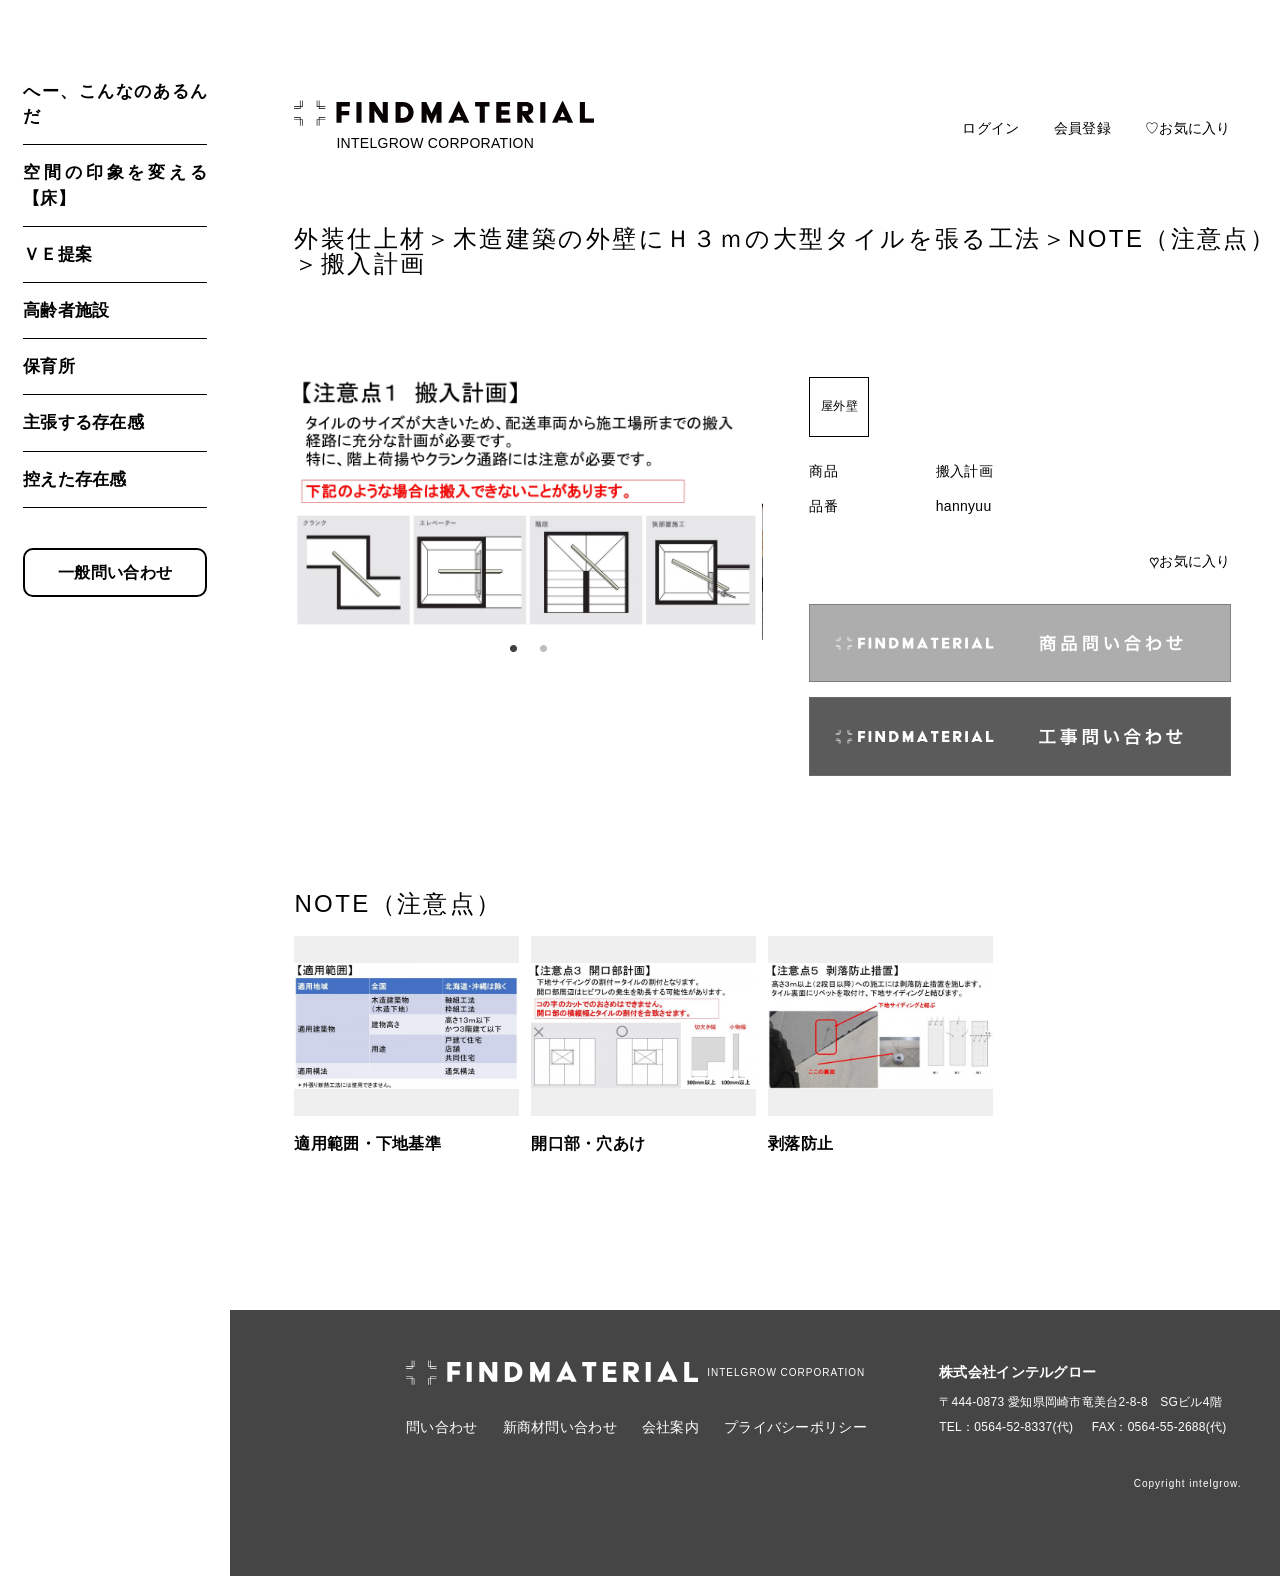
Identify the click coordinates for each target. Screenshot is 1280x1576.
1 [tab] (513, 649)
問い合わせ (441, 1427)
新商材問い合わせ (560, 1427)
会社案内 (670, 1427)
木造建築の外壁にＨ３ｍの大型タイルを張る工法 (747, 238)
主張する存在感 (83, 422)
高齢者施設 (66, 310)
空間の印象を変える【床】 (115, 185)
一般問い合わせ (115, 572)
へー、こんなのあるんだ (115, 104)
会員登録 (1082, 128)
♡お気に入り (1188, 128)
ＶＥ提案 (57, 254)
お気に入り (1190, 561)
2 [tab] (543, 649)
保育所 (49, 366)
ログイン (990, 128)
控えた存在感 (75, 479)
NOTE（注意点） (1172, 238)
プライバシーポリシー (795, 1427)
